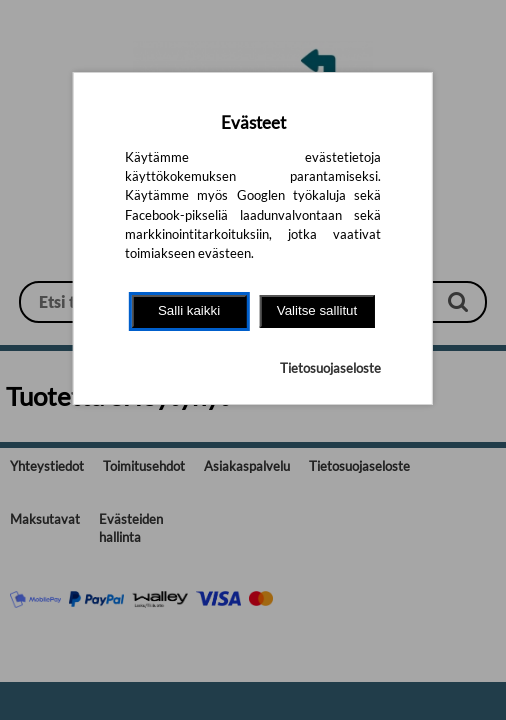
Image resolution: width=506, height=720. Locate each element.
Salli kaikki (189, 310)
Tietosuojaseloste (330, 368)
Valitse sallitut (317, 310)
